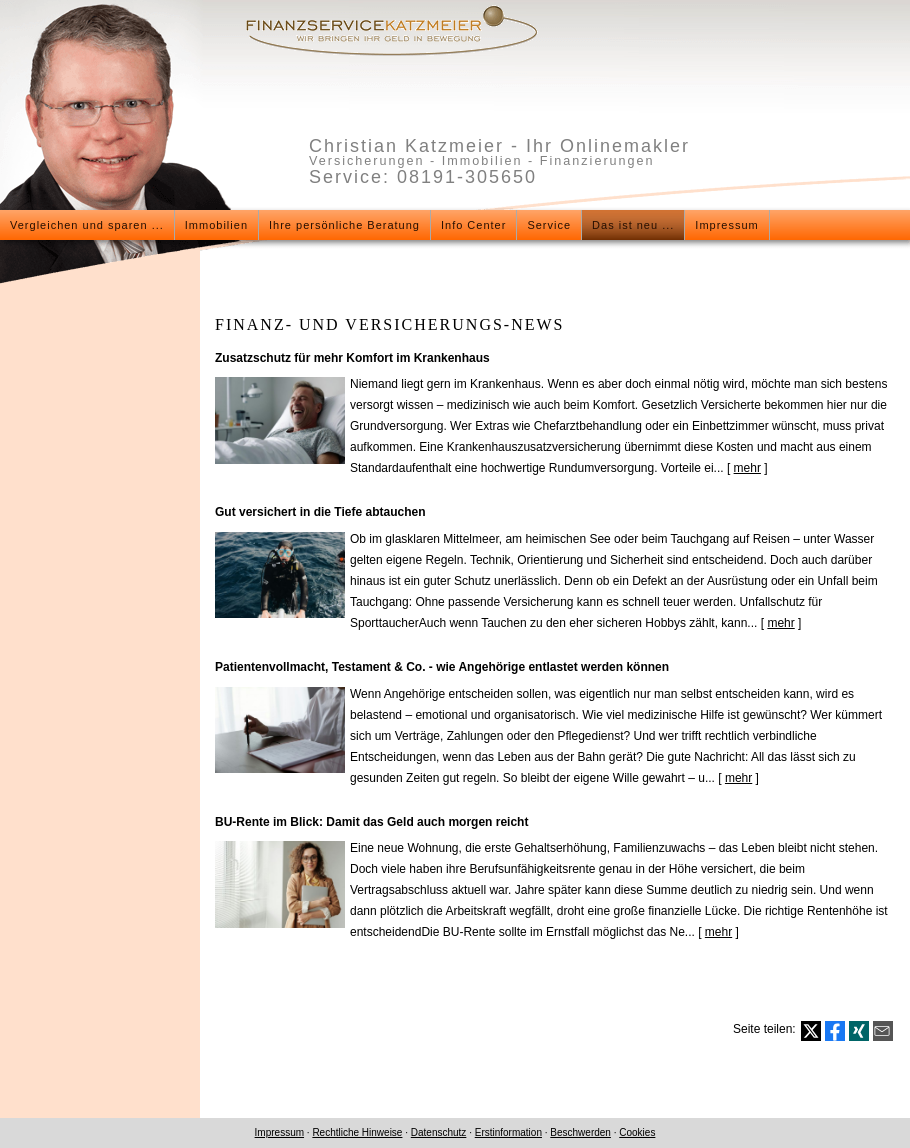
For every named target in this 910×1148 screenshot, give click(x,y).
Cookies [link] (637, 1132)
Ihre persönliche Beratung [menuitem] (344, 225)
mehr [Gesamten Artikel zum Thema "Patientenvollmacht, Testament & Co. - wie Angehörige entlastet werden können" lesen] (738, 778)
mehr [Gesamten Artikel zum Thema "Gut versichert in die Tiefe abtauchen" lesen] (780, 623)
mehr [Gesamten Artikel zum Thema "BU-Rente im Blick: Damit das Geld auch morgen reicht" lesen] (718, 932)
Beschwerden (580, 1132)
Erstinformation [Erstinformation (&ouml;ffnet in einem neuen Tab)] (508, 1132)
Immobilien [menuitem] (216, 225)
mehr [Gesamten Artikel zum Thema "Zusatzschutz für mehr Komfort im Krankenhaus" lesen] (747, 468)
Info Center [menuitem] (473, 225)
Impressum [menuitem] (726, 225)
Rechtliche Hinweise (357, 1132)
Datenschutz (439, 1132)
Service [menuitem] (549, 225)
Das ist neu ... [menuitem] (633, 225)
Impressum (279, 1132)
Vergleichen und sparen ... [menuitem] (87, 225)
